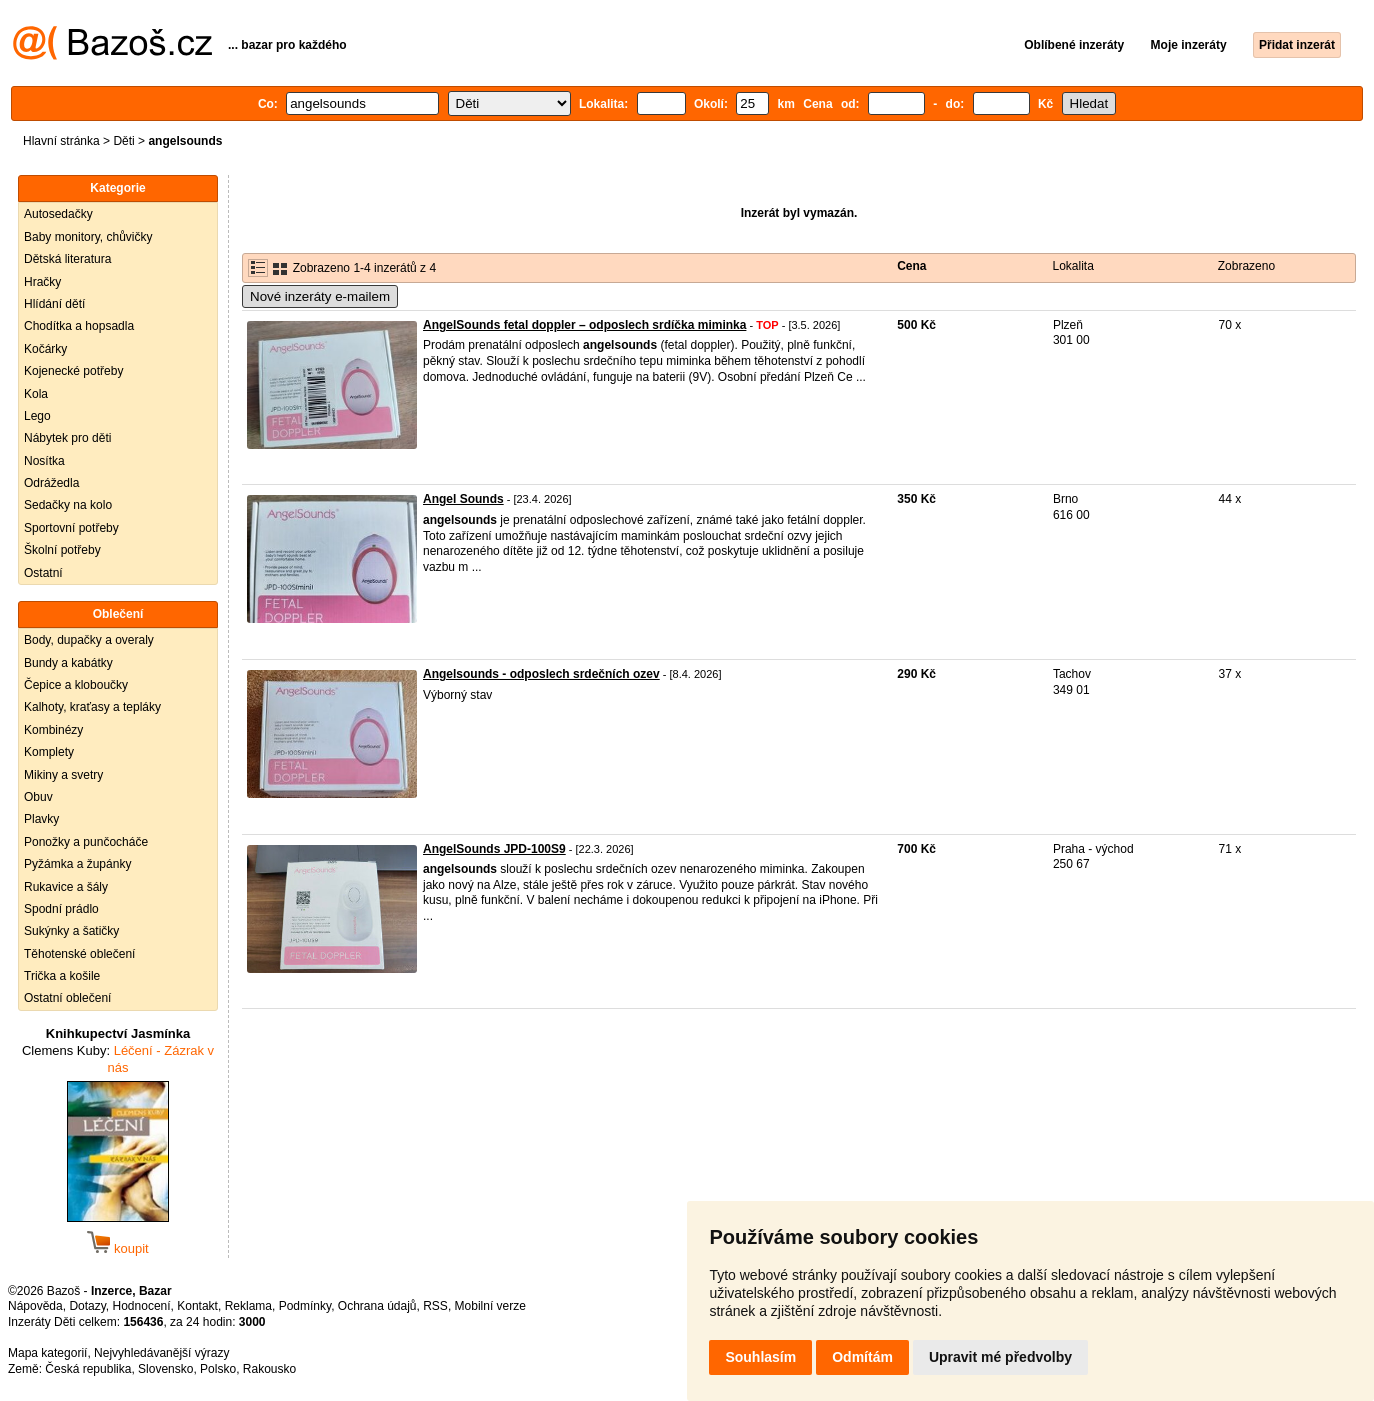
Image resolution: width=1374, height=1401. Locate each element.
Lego (37, 416)
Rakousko (269, 1369)
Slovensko (165, 1369)
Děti (123, 141)
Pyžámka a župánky (77, 864)
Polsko (218, 1369)
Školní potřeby (62, 550)
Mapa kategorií (47, 1353)
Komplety (49, 752)
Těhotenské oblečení (79, 954)
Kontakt (197, 1306)
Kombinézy (53, 730)
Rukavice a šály (66, 887)
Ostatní (43, 573)
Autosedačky (58, 214)
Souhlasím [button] (760, 1357)
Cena (911, 266)
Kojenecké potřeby (73, 371)
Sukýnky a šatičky (71, 931)
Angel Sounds (463, 499)
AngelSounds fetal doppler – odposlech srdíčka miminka (584, 325)
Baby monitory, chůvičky (88, 237)
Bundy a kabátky (68, 663)
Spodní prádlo (61, 909)
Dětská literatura (67, 259)
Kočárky (45, 349)
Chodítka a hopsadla (79, 326)
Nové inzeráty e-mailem (320, 296)
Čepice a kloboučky (76, 685)
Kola (36, 394)
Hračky (42, 282)
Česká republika (88, 1369)
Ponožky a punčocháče (86, 842)
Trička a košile (62, 976)
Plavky (41, 819)
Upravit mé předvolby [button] (1000, 1357)
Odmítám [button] (862, 1357)
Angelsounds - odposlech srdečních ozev (541, 674)
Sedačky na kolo (68, 505)
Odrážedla (51, 483)
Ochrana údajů (377, 1306)
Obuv (38, 797)
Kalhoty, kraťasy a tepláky (92, 707)
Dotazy (87, 1306)
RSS (435, 1306)
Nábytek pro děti (67, 438)
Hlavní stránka (61, 141)
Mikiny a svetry (63, 775)
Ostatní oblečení (67, 998)
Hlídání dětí (54, 304)
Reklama (248, 1306)
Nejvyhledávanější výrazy (161, 1353)
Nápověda (35, 1306)
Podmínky (305, 1306)
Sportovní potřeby (71, 528)
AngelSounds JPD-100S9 (494, 849)
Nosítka (44, 461)
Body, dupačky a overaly (89, 640)
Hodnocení (142, 1306)
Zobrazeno (1246, 266)
